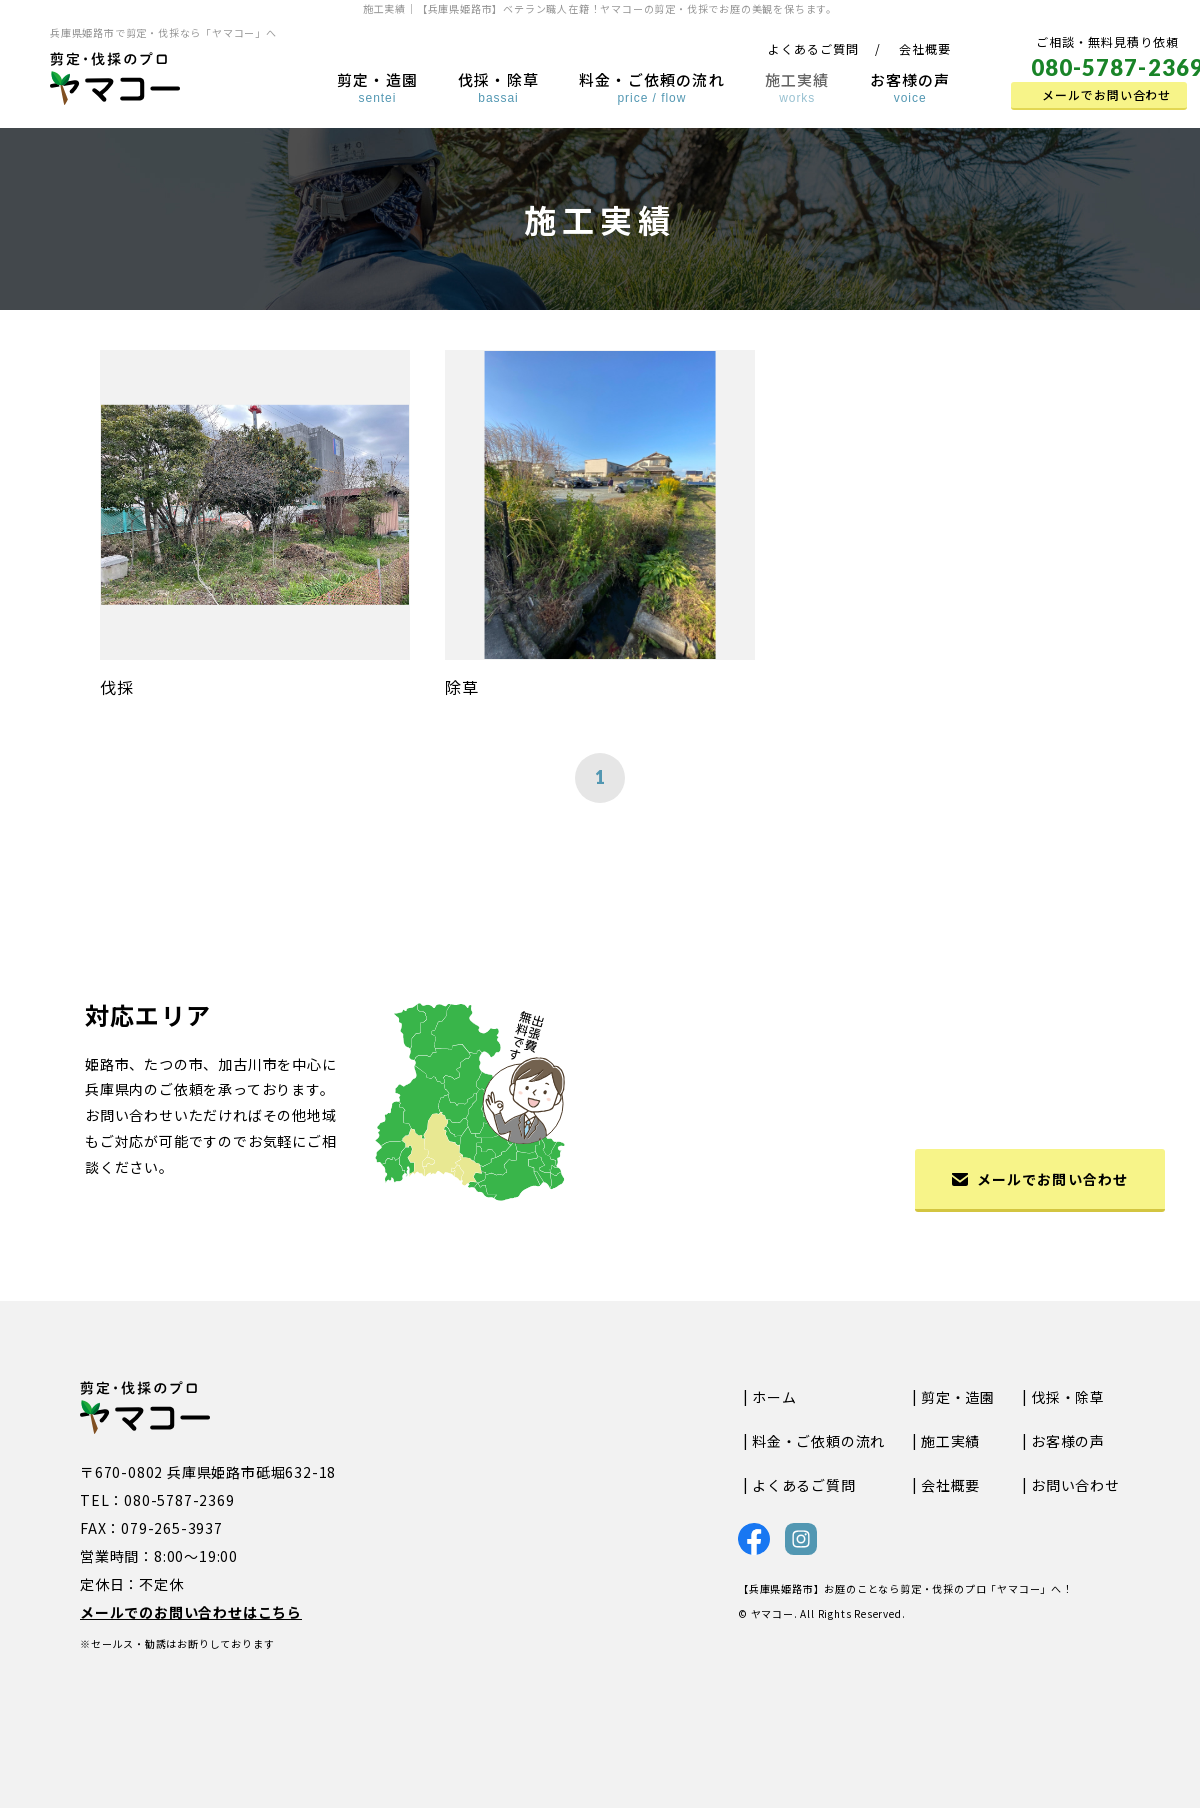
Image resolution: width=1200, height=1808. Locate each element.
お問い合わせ (1075, 1485)
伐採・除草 (498, 87)
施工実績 (797, 87)
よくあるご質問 (813, 48)
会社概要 (925, 48)
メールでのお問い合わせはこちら (191, 1612)
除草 (462, 687)
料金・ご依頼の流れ (652, 87)
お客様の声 (910, 87)
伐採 (117, 687)
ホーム (774, 1397)
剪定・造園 (377, 87)
